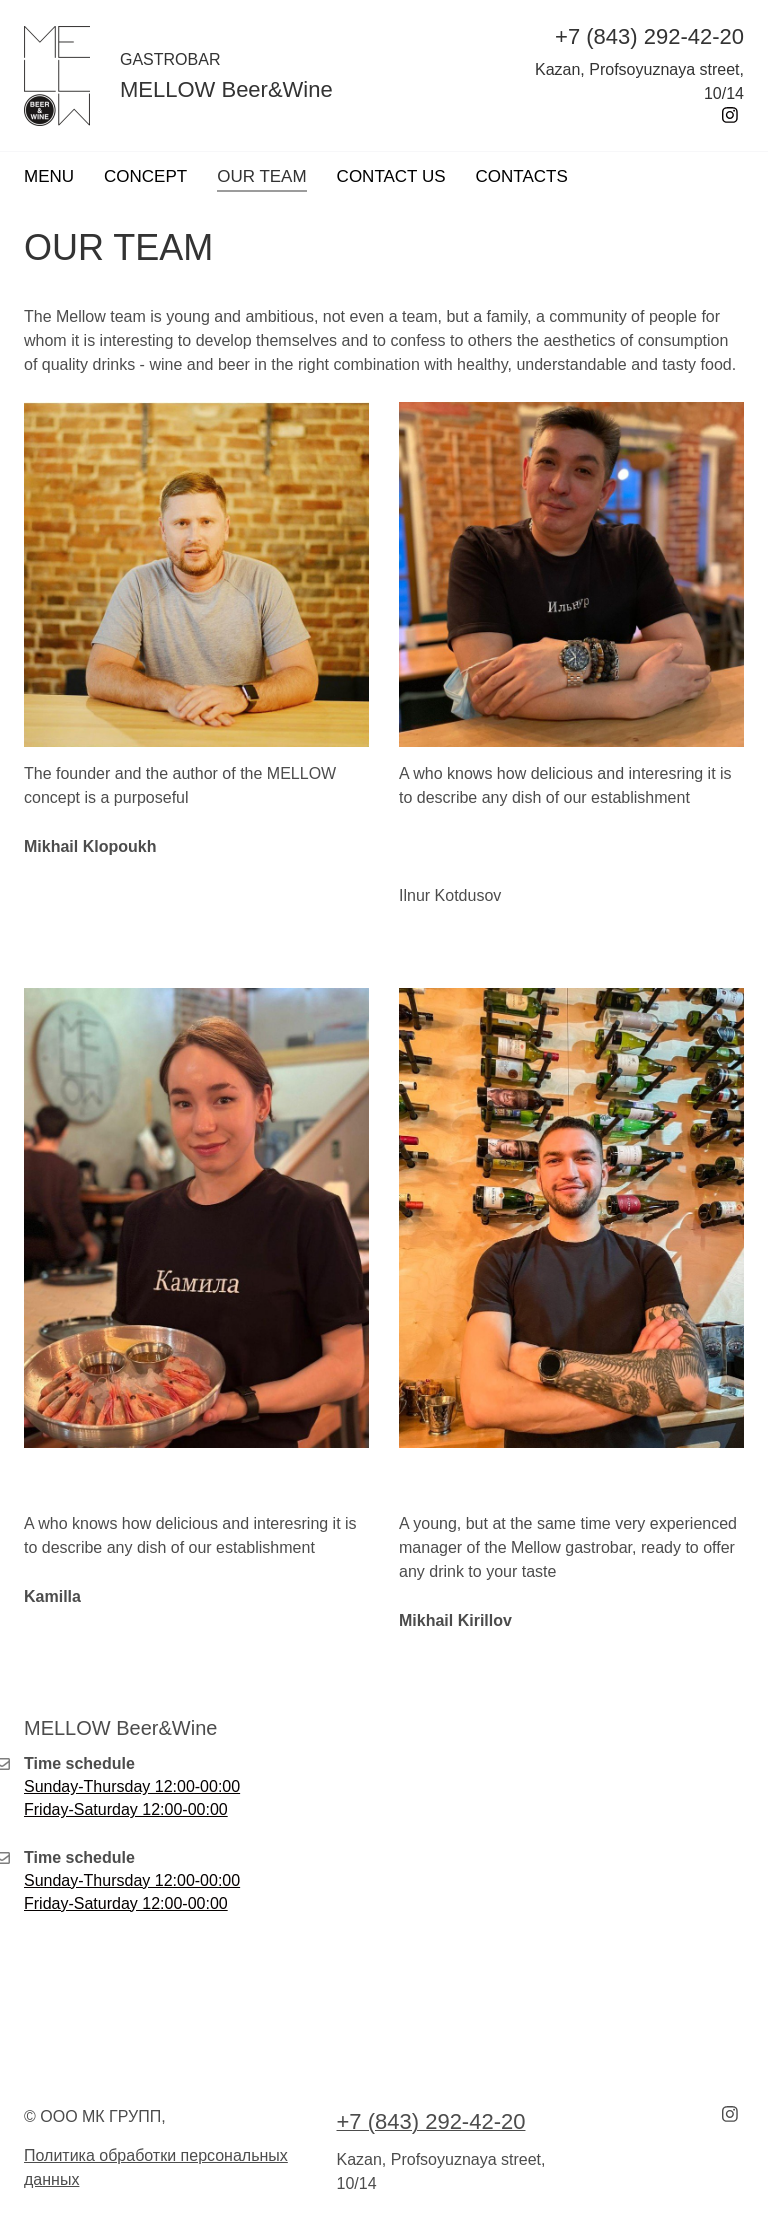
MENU (49, 176)
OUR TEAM (261, 176)
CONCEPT (145, 176)
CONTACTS (522, 176)
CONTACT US (391, 176)
